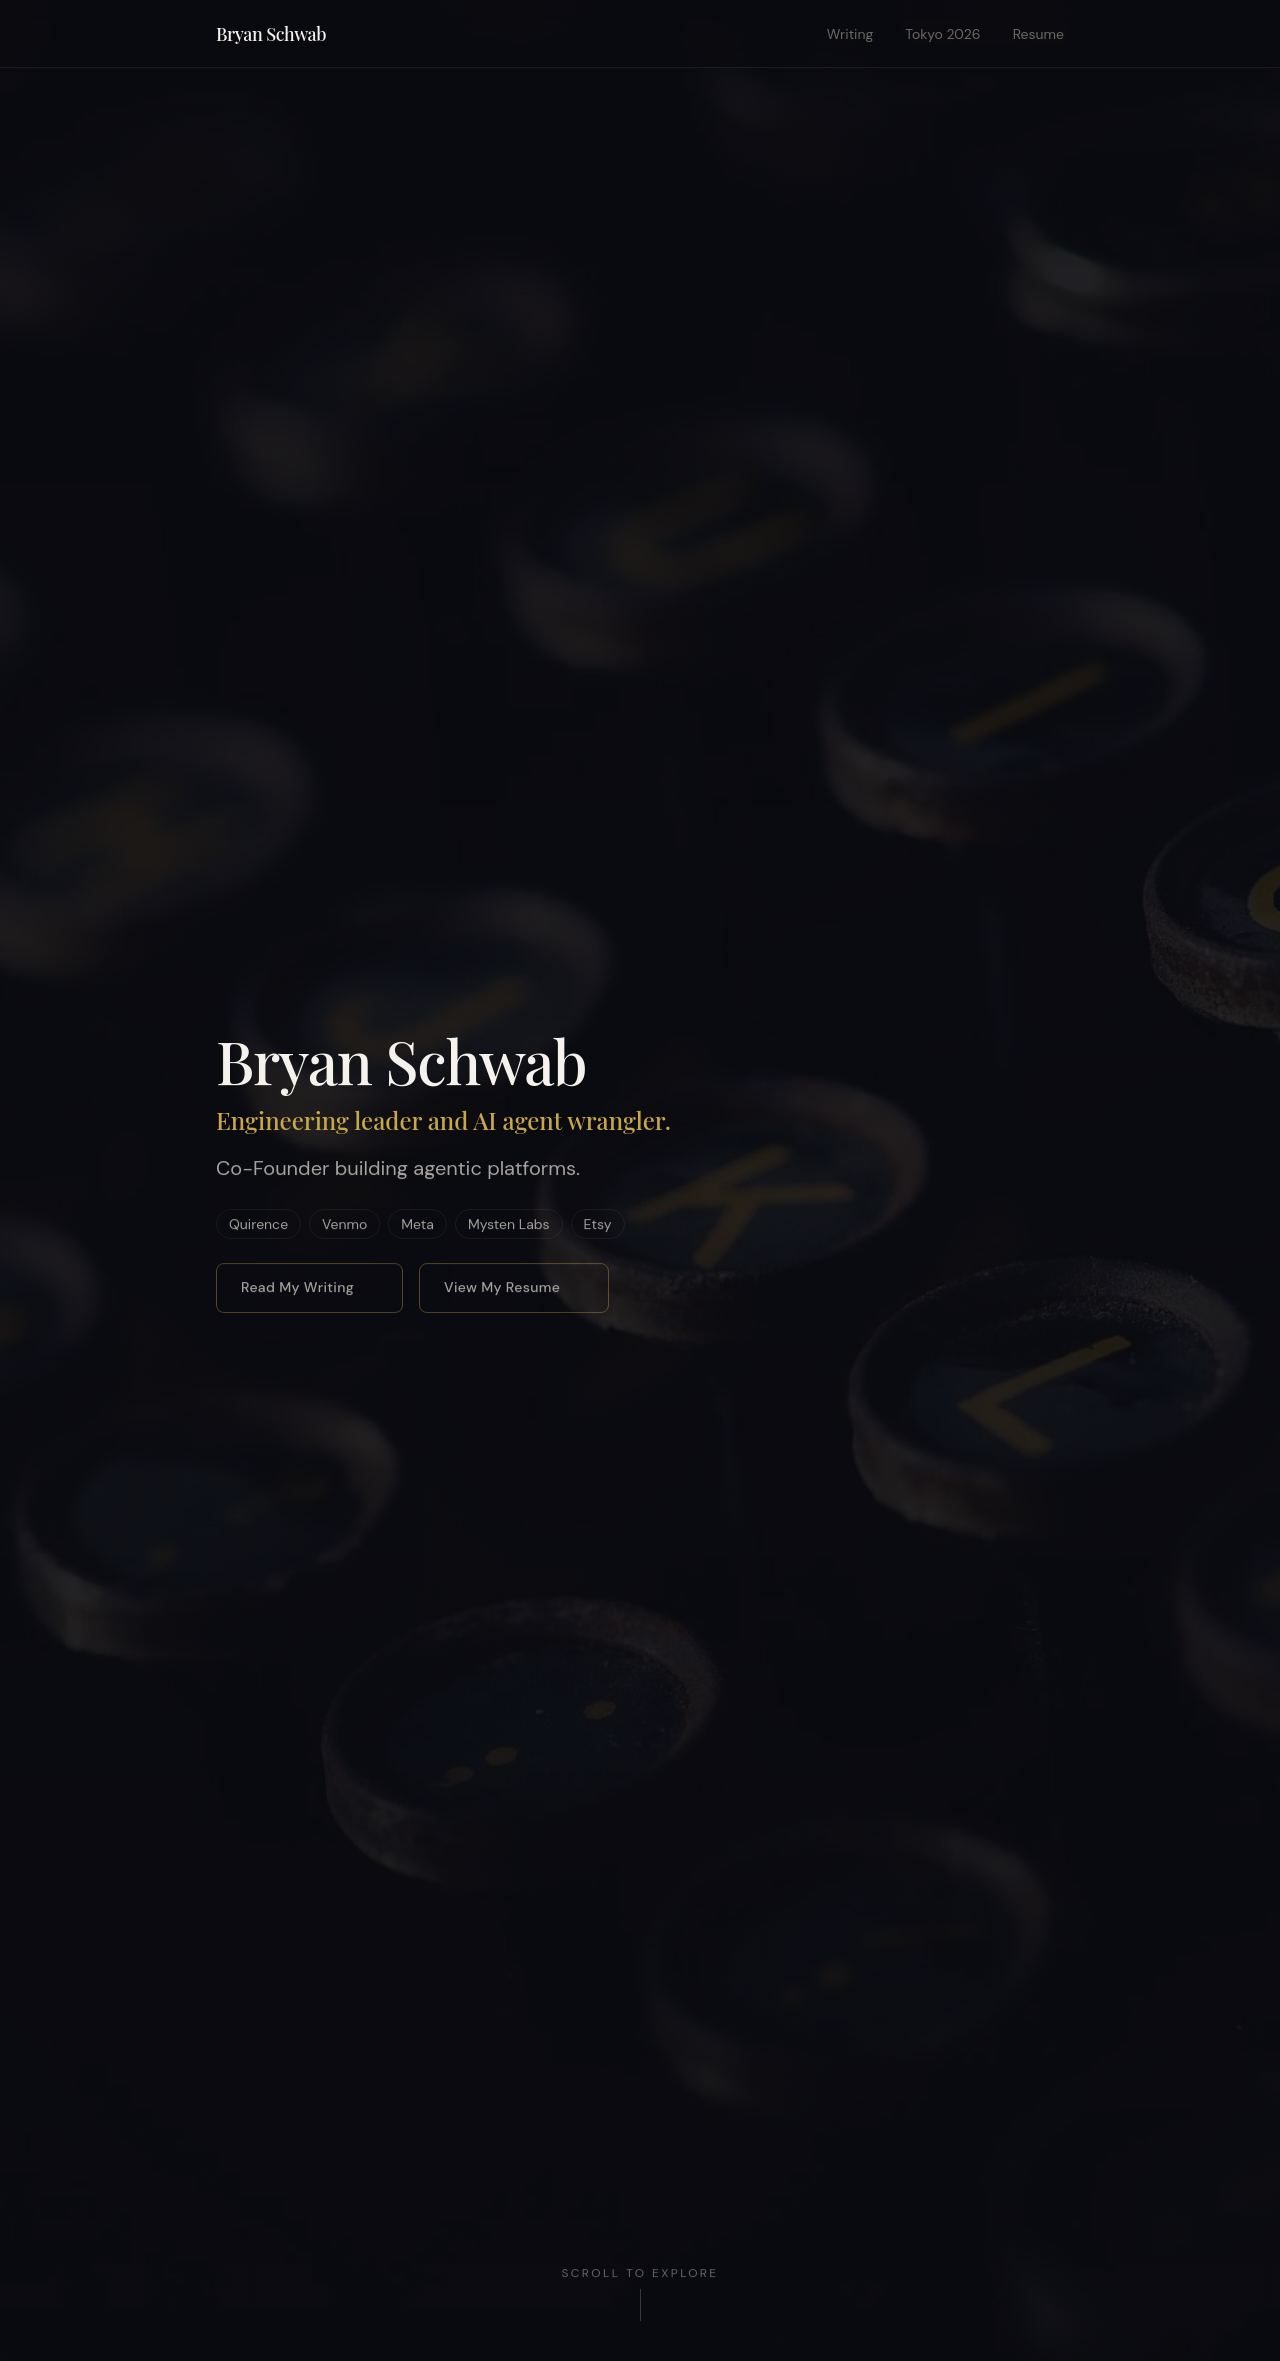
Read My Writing (305, 1287)
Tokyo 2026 (942, 34)
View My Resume (510, 1287)
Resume (1038, 34)
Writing (850, 34)
